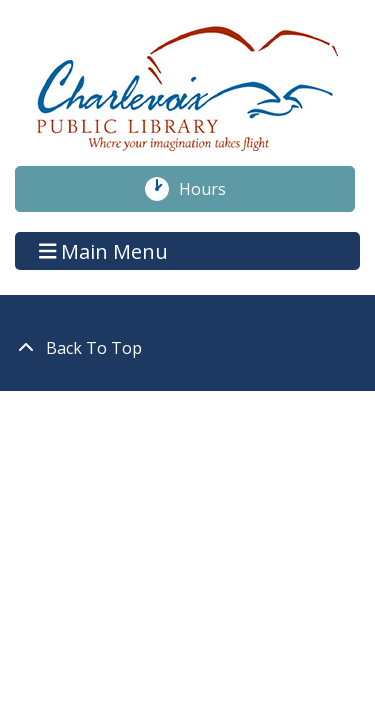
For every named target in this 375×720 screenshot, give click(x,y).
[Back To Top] (187, 348)
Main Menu (104, 250)
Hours (213, 189)
